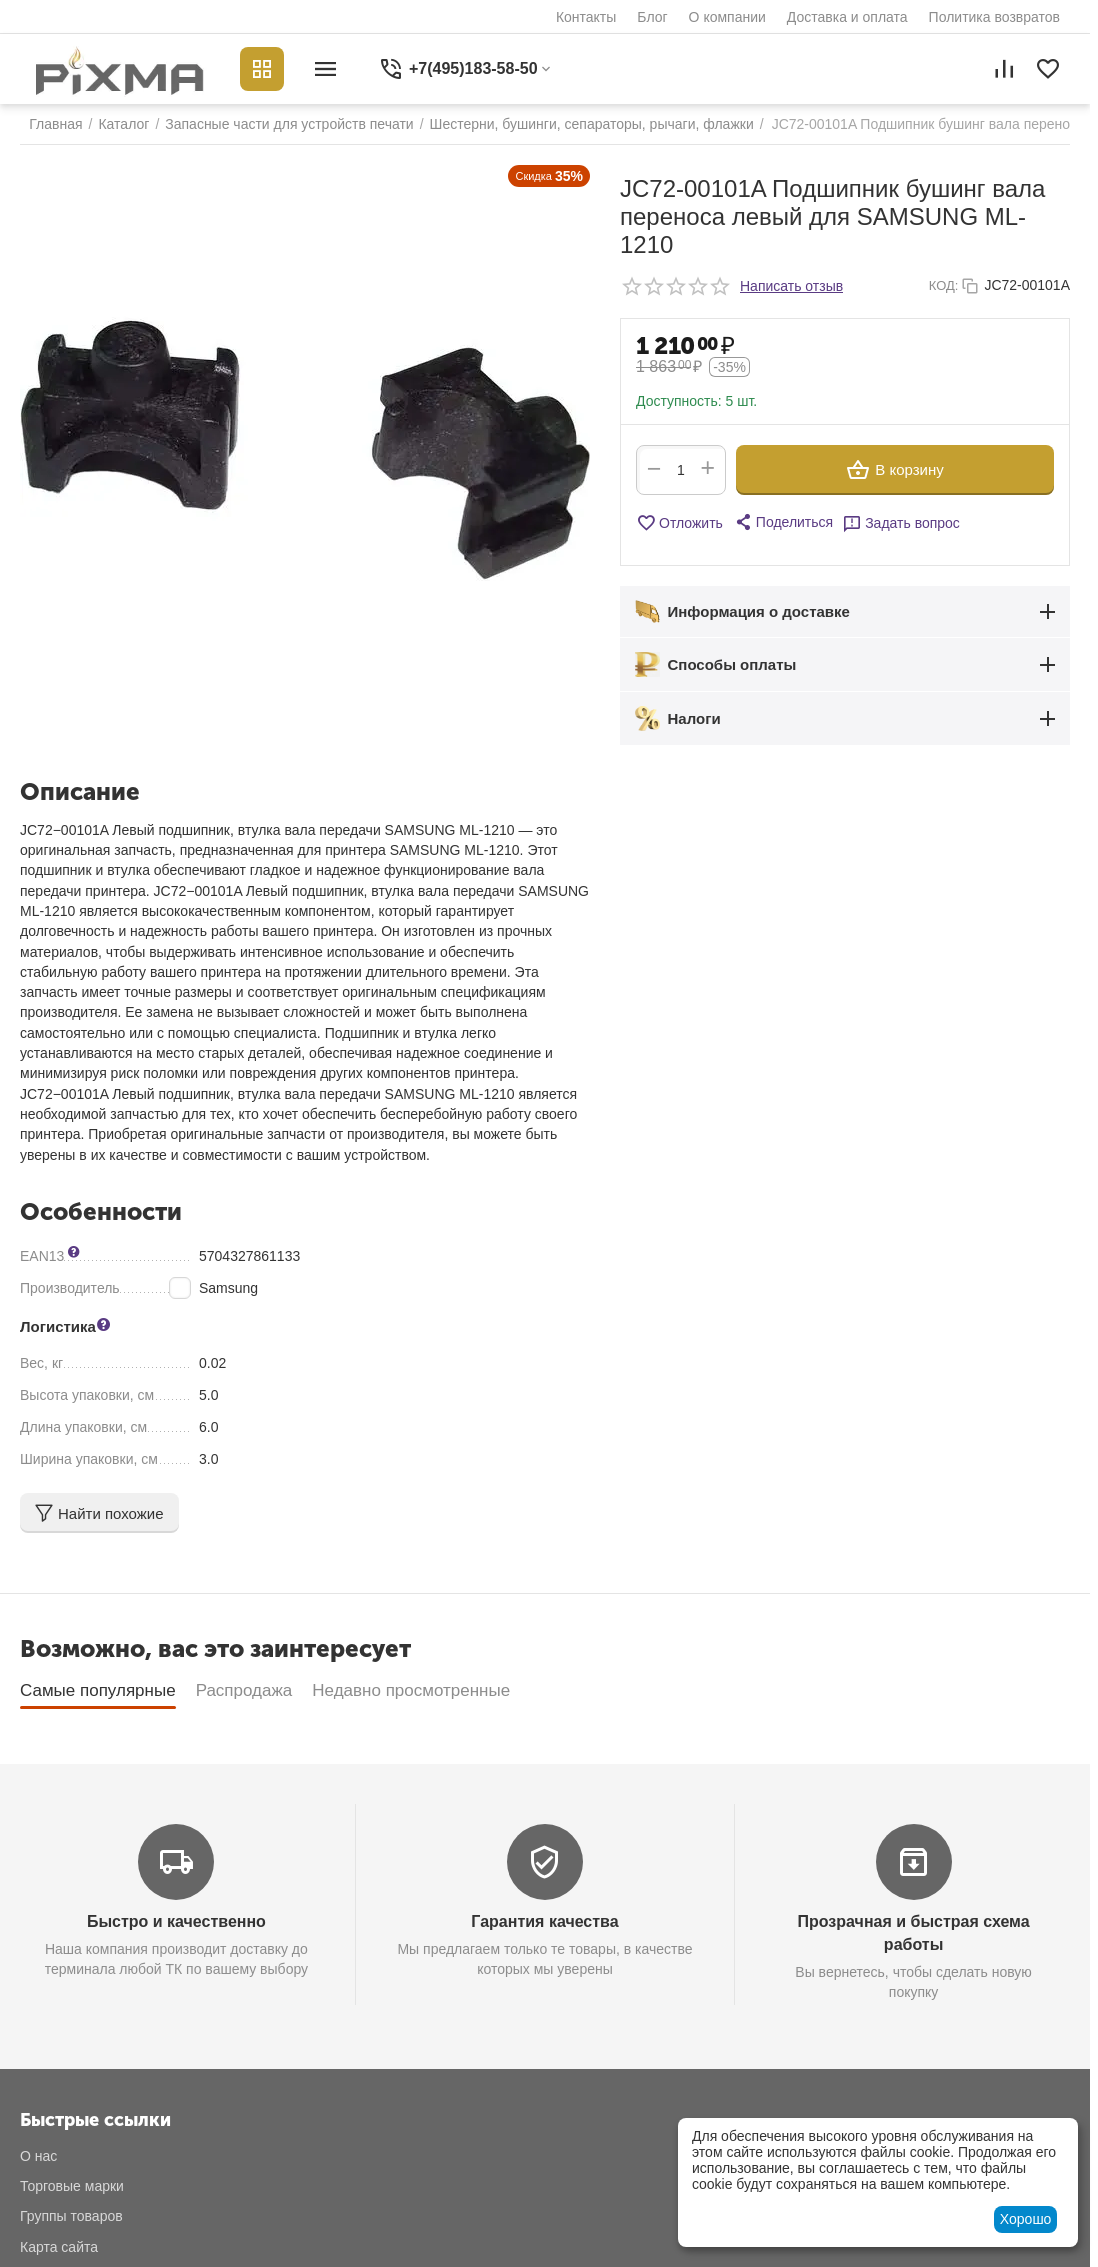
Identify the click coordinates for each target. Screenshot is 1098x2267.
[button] (783, 522)
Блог (652, 17)
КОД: (944, 285)
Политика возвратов (994, 17)
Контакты (586, 17)
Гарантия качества (544, 1921)
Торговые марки (72, 2186)
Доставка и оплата (847, 17)
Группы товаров (71, 2216)
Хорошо (1026, 2219)
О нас (38, 2156)
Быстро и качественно (176, 1921)
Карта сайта (59, 2247)
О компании (727, 17)
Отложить (679, 523)
